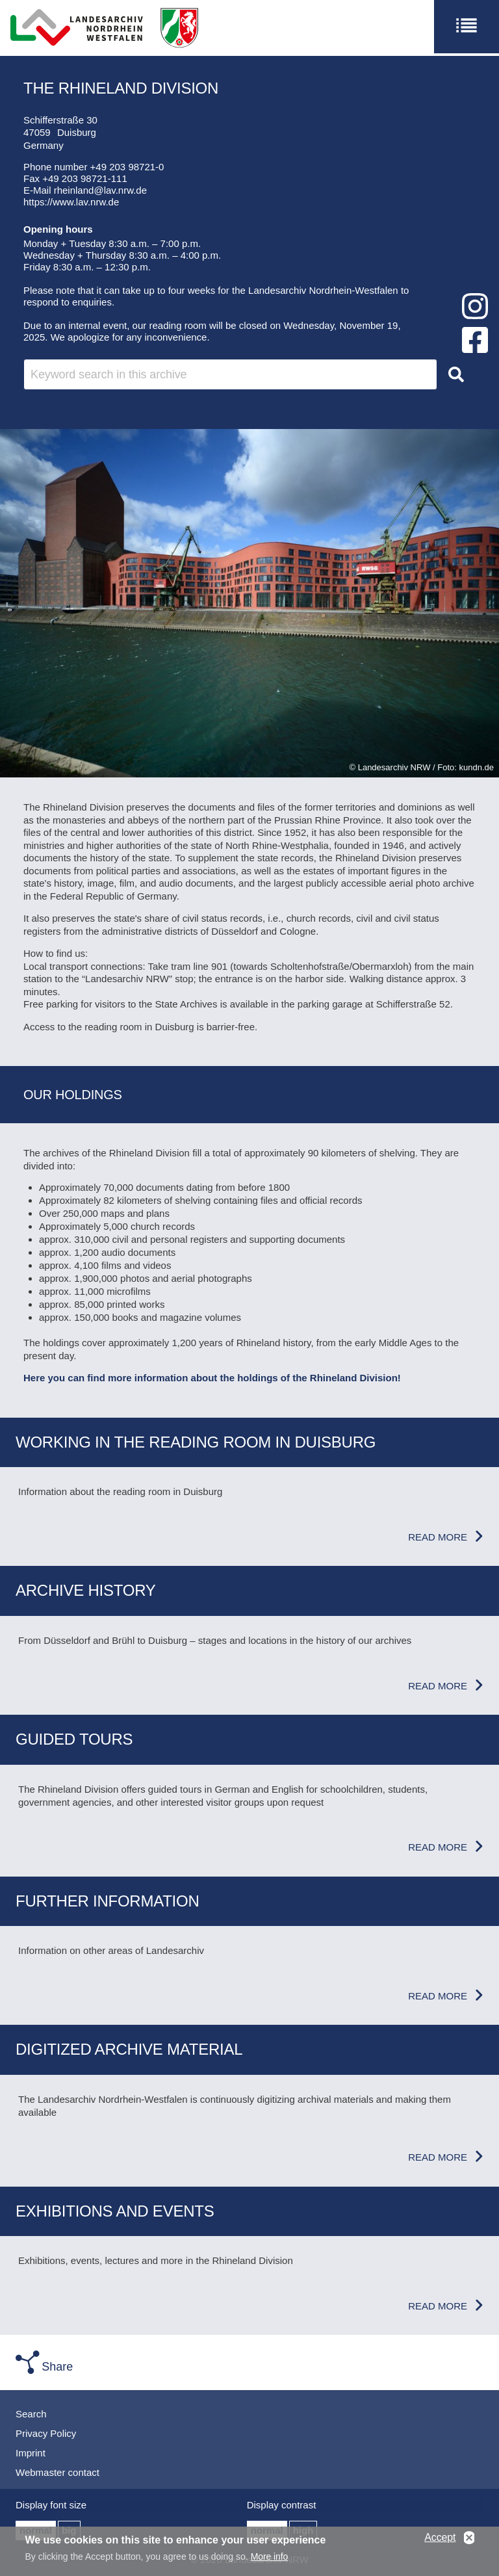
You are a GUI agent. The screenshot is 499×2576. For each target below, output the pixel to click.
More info (269, 2558)
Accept (439, 2539)
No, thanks (469, 2540)
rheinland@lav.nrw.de (100, 190)
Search (31, 2413)
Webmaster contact (57, 2472)
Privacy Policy (46, 2433)
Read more (437, 1536)
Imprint (30, 2452)
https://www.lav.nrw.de (71, 201)
